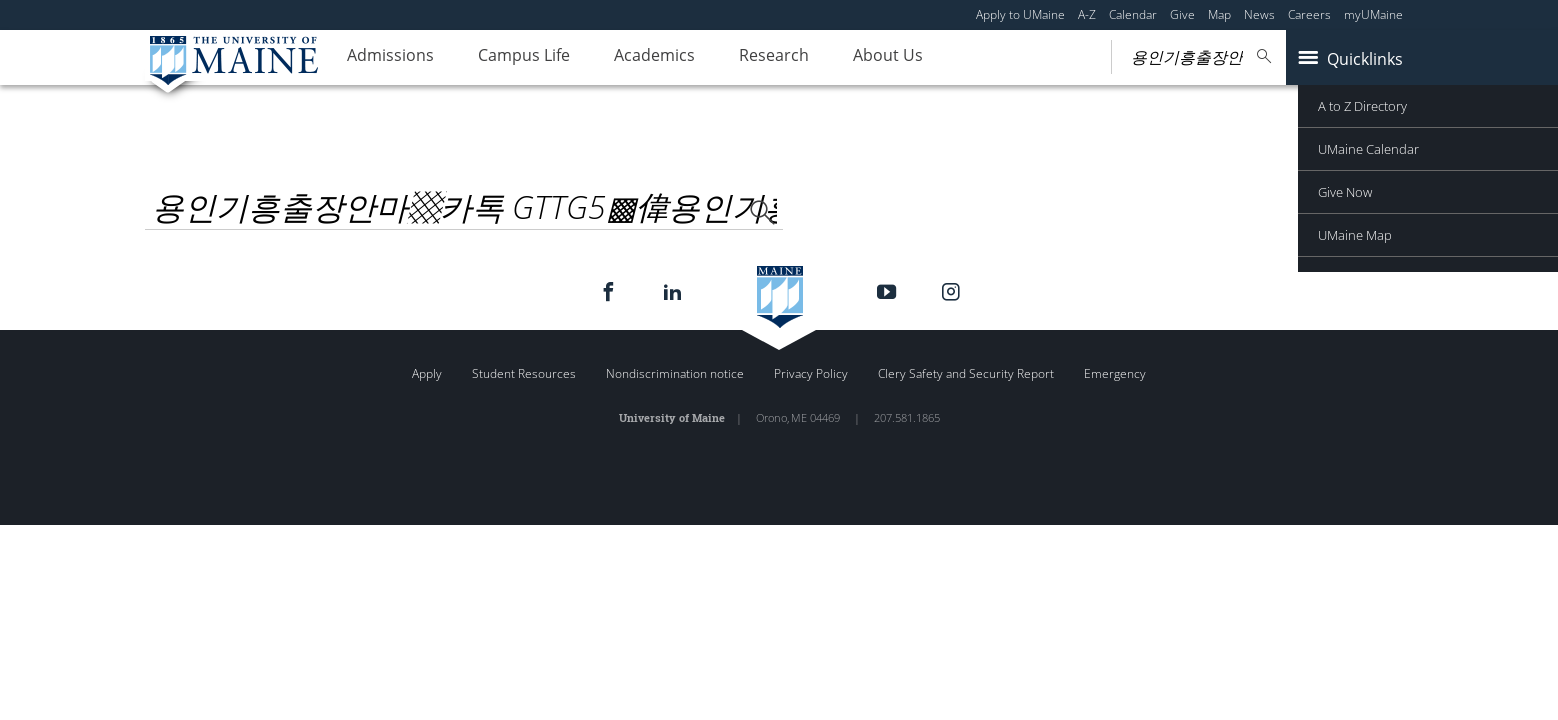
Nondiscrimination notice (675, 373)
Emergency (1115, 373)
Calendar (1133, 14)
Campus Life (539, 58)
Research (809, 58)
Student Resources (524, 373)
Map (1219, 14)
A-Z (1087, 14)
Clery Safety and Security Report (966, 373)
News (1259, 14)
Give (1182, 14)
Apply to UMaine (1020, 14)
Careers (1309, 14)
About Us (933, 58)
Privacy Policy (811, 373)
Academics (679, 58)
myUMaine (1373, 14)
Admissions (395, 58)
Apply (427, 373)
